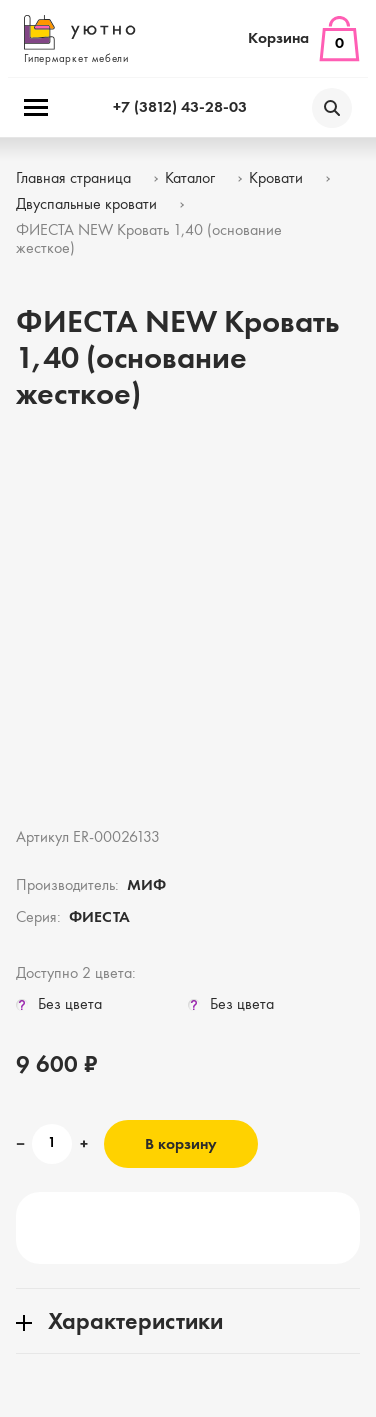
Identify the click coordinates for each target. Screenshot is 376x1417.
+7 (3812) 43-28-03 (180, 108)
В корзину (181, 1145)
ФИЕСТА (99, 918)
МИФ (146, 886)
